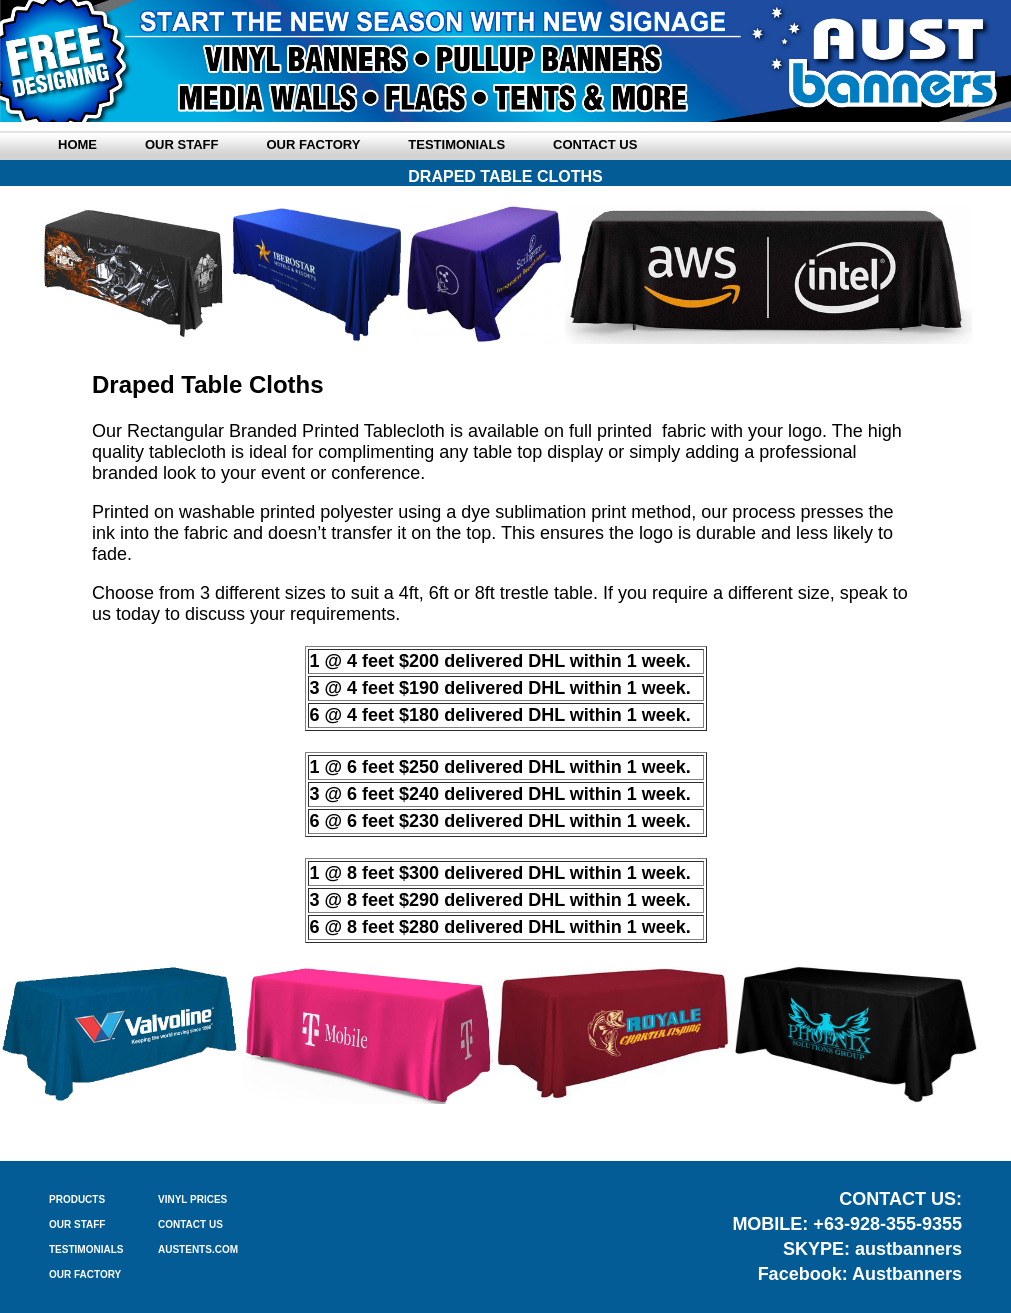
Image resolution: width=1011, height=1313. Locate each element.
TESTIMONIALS (86, 1249)
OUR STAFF (77, 1224)
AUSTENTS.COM (198, 1249)
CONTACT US (190, 1224)
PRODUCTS (77, 1199)
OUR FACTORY (85, 1274)
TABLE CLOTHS (505, 1132)
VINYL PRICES (192, 1199)
